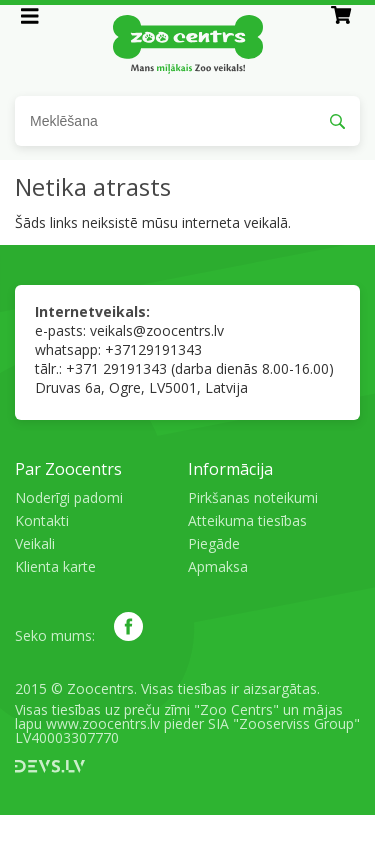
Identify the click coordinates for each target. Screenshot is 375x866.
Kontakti (42, 520)
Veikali (35, 543)
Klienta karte (55, 566)
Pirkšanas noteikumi (253, 497)
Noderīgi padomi (69, 497)
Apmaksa (218, 566)
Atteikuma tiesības (247, 520)
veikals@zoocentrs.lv (157, 330)
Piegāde (214, 543)
